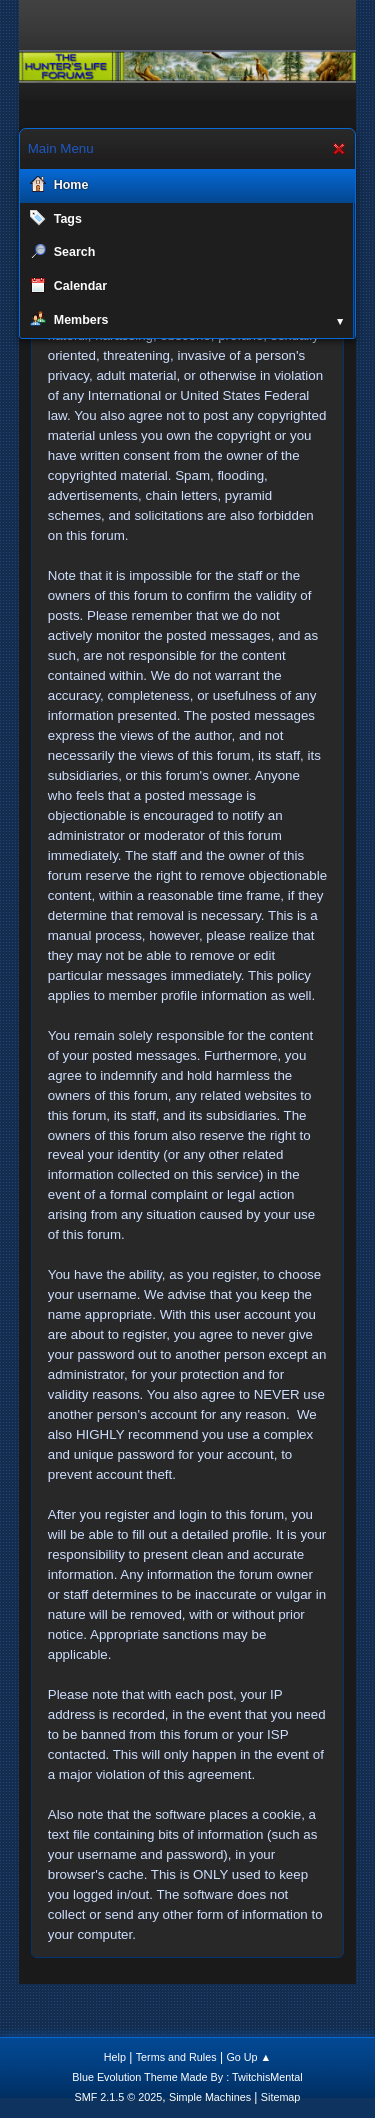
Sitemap (281, 2097)
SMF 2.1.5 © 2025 (119, 2097)
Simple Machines (210, 2097)
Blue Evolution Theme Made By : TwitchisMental (187, 2077)
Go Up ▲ (248, 2057)
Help (115, 2057)
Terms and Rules (176, 2057)
